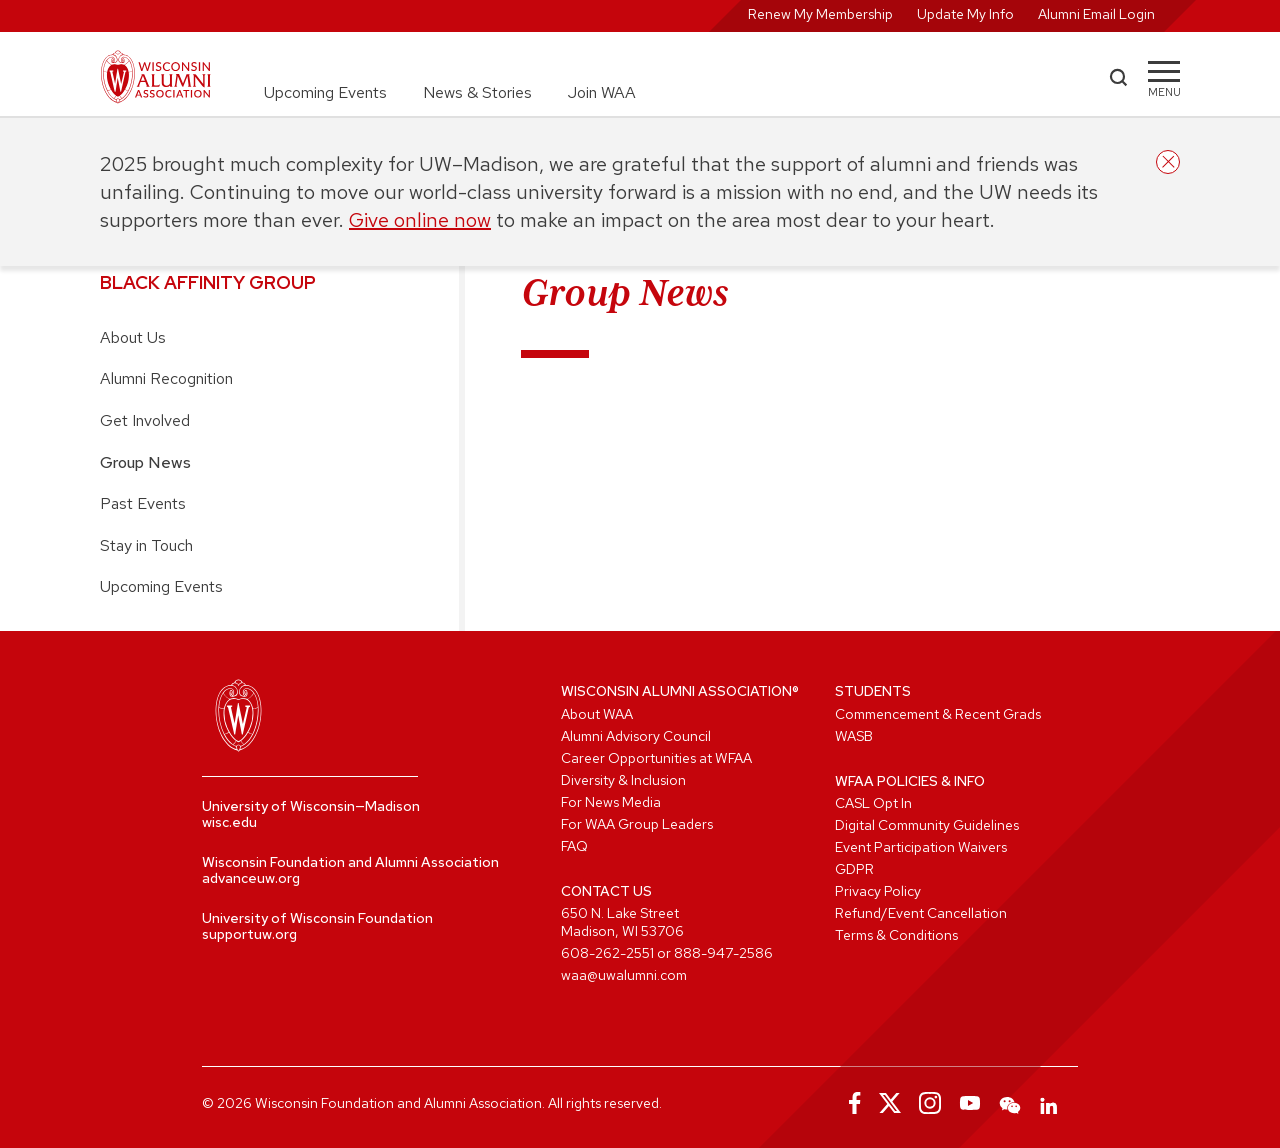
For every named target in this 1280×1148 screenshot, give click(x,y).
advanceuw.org (251, 878)
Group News (145, 462)
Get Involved (145, 420)
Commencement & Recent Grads (938, 714)
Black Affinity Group (208, 282)
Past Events (143, 503)
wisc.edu (229, 822)
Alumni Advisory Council (636, 736)
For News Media (611, 802)
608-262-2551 (607, 953)
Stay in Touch (146, 545)
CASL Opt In (873, 803)
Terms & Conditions (896, 935)
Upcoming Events (325, 92)
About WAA (597, 714)
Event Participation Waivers (921, 847)
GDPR (854, 869)
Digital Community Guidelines (927, 825)
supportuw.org (249, 934)
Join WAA (602, 92)
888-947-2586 (723, 953)
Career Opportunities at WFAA (656, 758)
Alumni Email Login (1096, 14)
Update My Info (965, 14)
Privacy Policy (878, 891)
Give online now (420, 220)
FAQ (574, 846)
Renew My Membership (820, 14)
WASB (854, 736)
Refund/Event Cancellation (921, 913)
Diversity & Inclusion (623, 780)
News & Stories (477, 92)
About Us (133, 337)
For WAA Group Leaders (637, 824)
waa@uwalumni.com (624, 975)
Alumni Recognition (166, 378)
